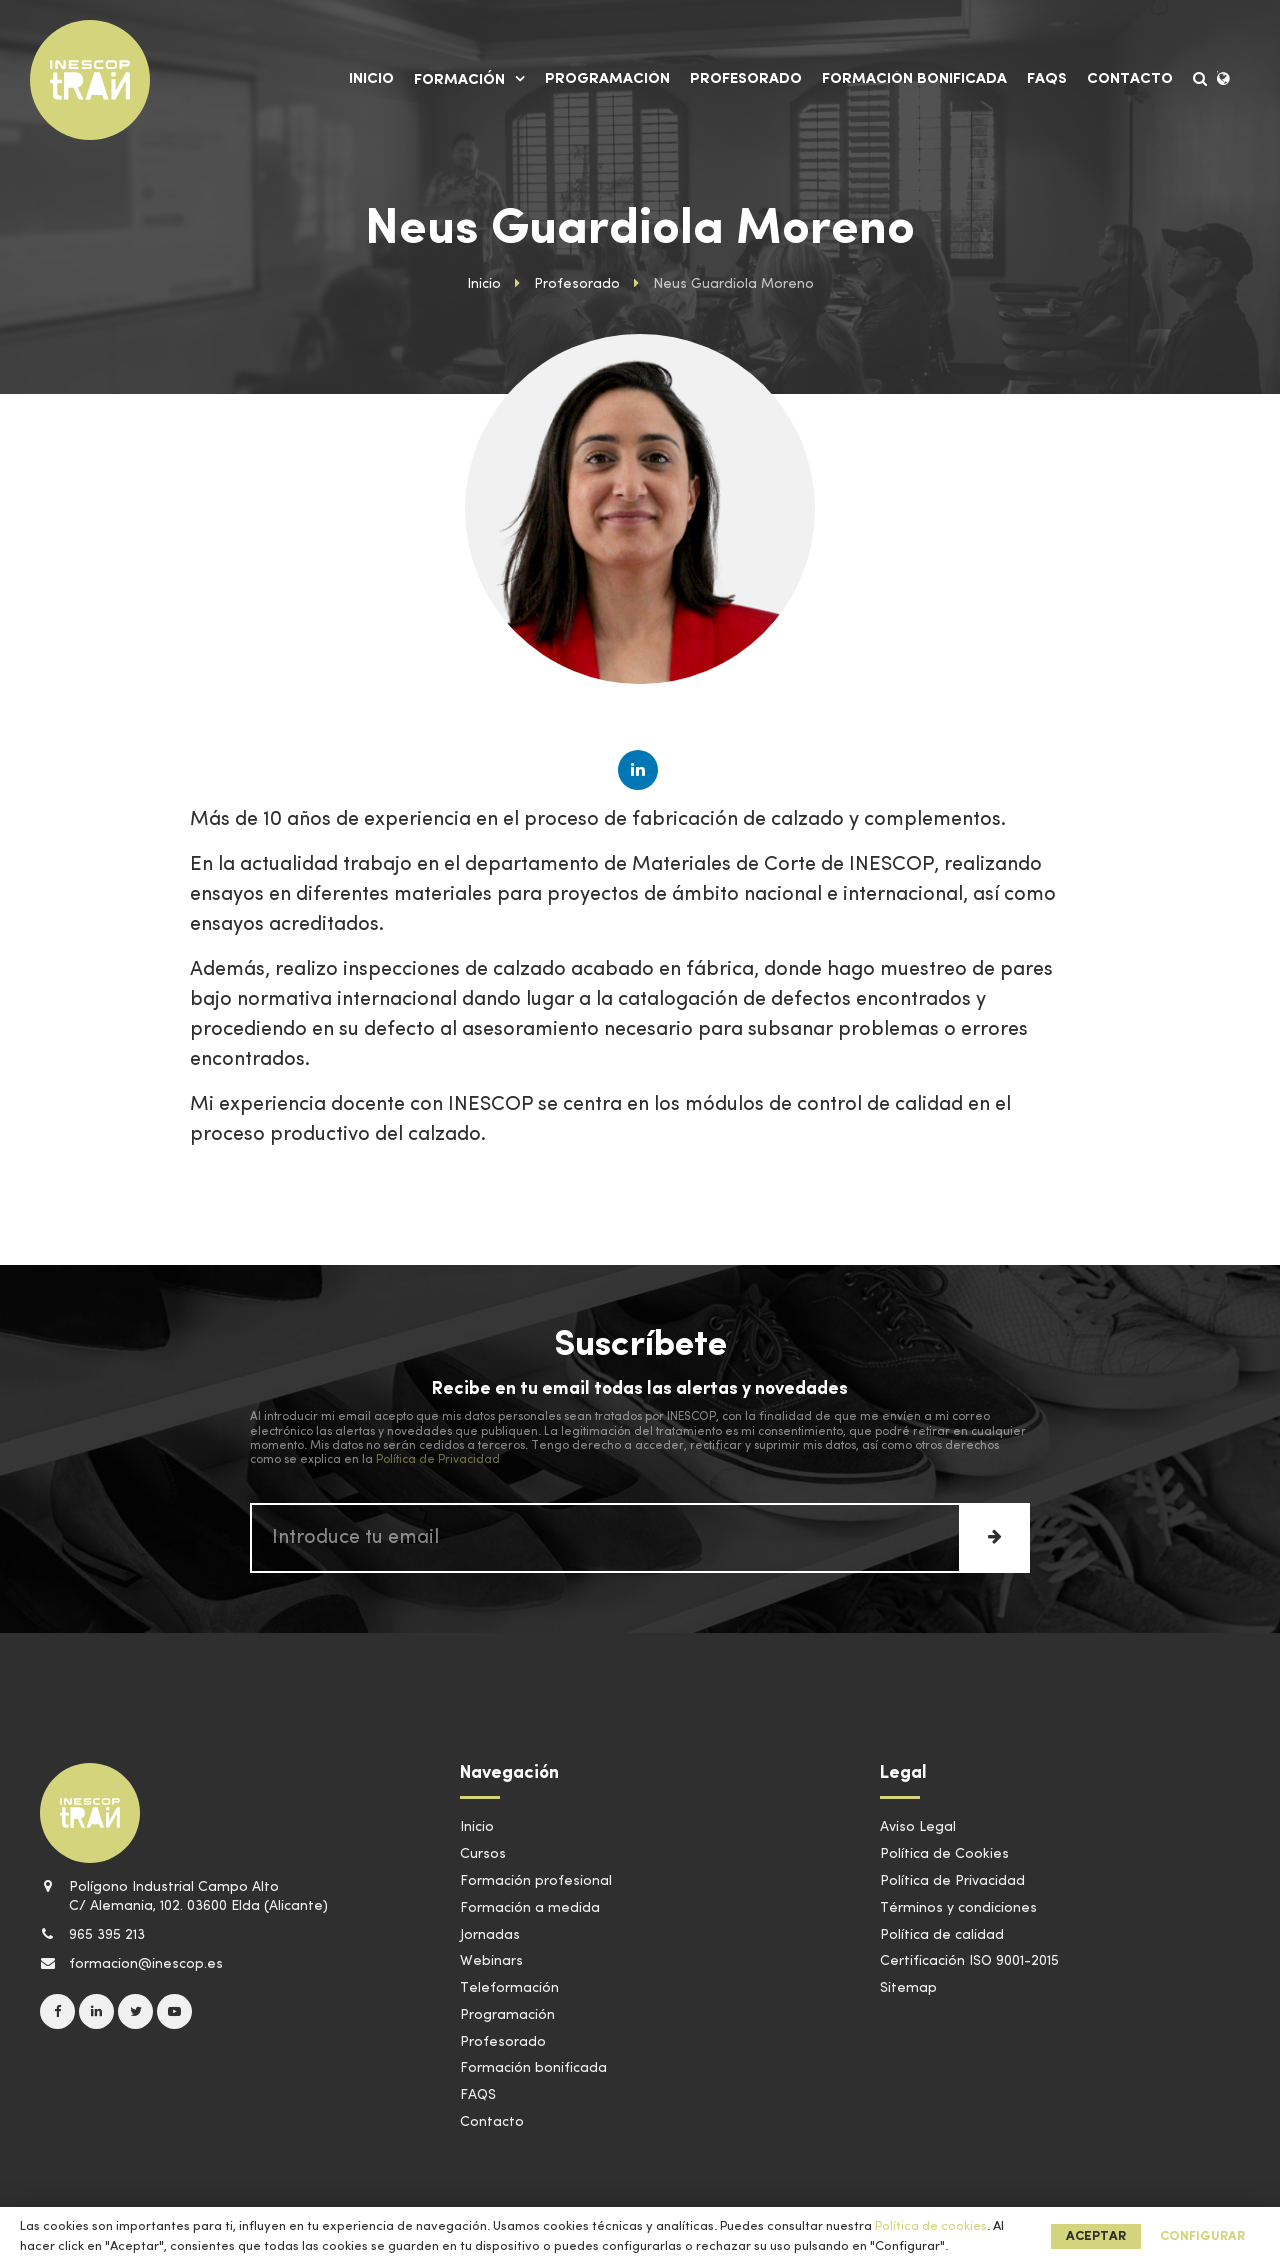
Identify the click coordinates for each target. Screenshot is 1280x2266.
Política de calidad (942, 1935)
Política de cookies (931, 2226)
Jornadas (490, 1935)
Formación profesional (536, 1881)
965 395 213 (92, 1935)
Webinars (491, 1961)
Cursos (483, 1854)
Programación (607, 79)
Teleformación (509, 1988)
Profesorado (746, 79)
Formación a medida (530, 1908)
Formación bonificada (914, 79)
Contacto (1130, 79)
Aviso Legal (918, 1827)
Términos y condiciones (958, 1908)
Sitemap (908, 1988)
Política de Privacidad (438, 1460)
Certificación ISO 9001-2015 (969, 1961)
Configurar (1202, 2236)
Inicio (371, 79)
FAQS (1047, 79)
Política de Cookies (944, 1854)
